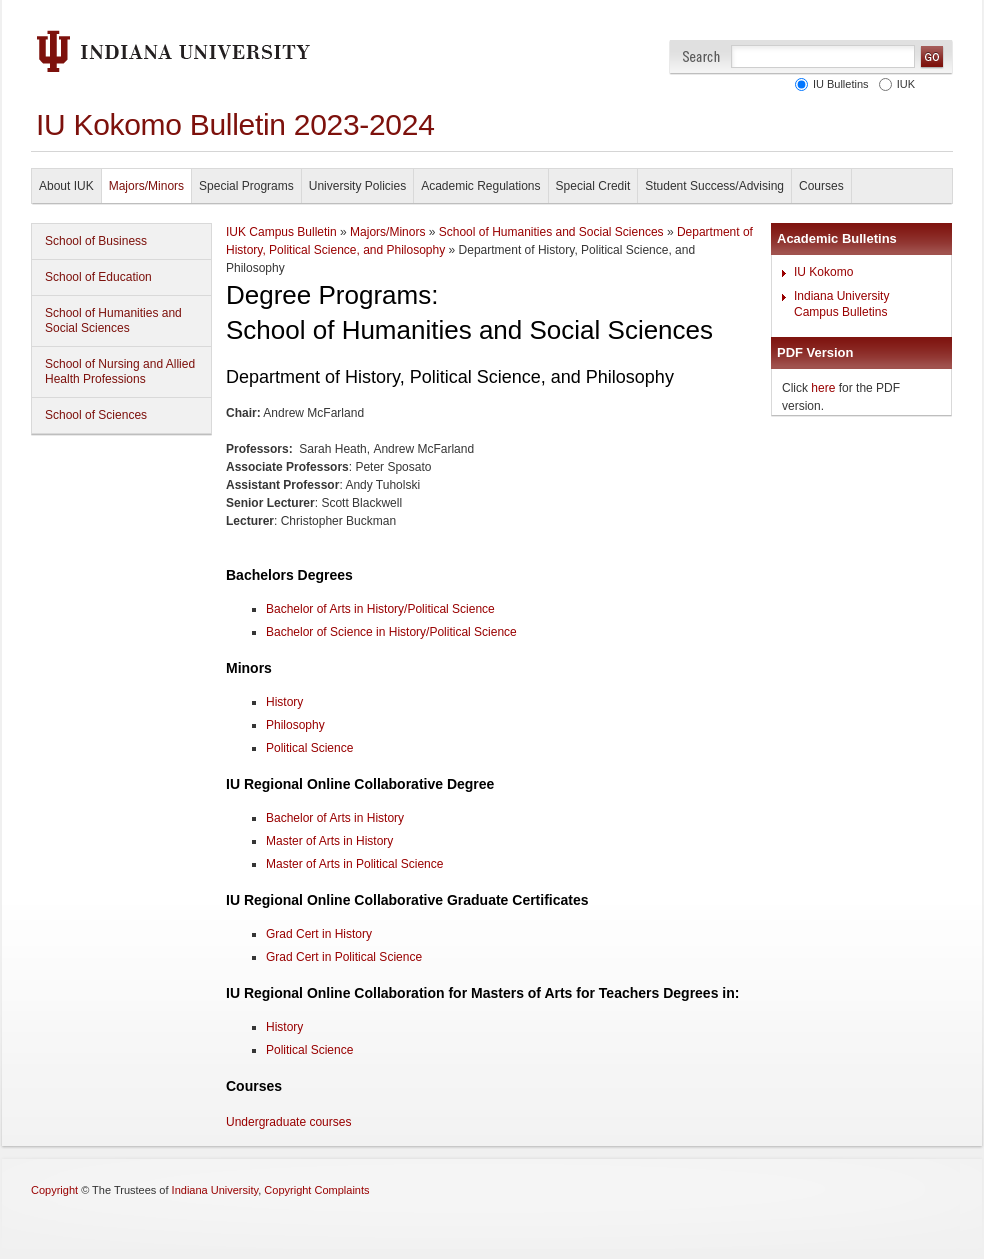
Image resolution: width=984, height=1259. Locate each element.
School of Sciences (96, 415)
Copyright (54, 1190)
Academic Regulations (480, 186)
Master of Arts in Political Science (354, 864)
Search (701, 56)
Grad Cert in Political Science (344, 957)
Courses (821, 186)
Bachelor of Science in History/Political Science (391, 632)
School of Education (98, 277)
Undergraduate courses (288, 1122)
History (284, 1027)
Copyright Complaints (316, 1190)
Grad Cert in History (319, 934)
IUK (903, 84)
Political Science (309, 1050)
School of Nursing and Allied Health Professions (120, 371)
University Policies (357, 186)
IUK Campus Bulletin (281, 232)
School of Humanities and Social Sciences (113, 320)
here (823, 388)
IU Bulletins (838, 84)
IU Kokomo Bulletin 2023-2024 (235, 124)
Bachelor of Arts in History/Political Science (380, 609)
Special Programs (246, 186)
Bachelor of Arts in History (335, 818)
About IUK (66, 186)
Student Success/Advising (714, 186)
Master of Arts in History (329, 841)
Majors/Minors (146, 186)
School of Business (96, 241)
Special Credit (593, 186)
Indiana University (215, 1190)
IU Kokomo (823, 272)
